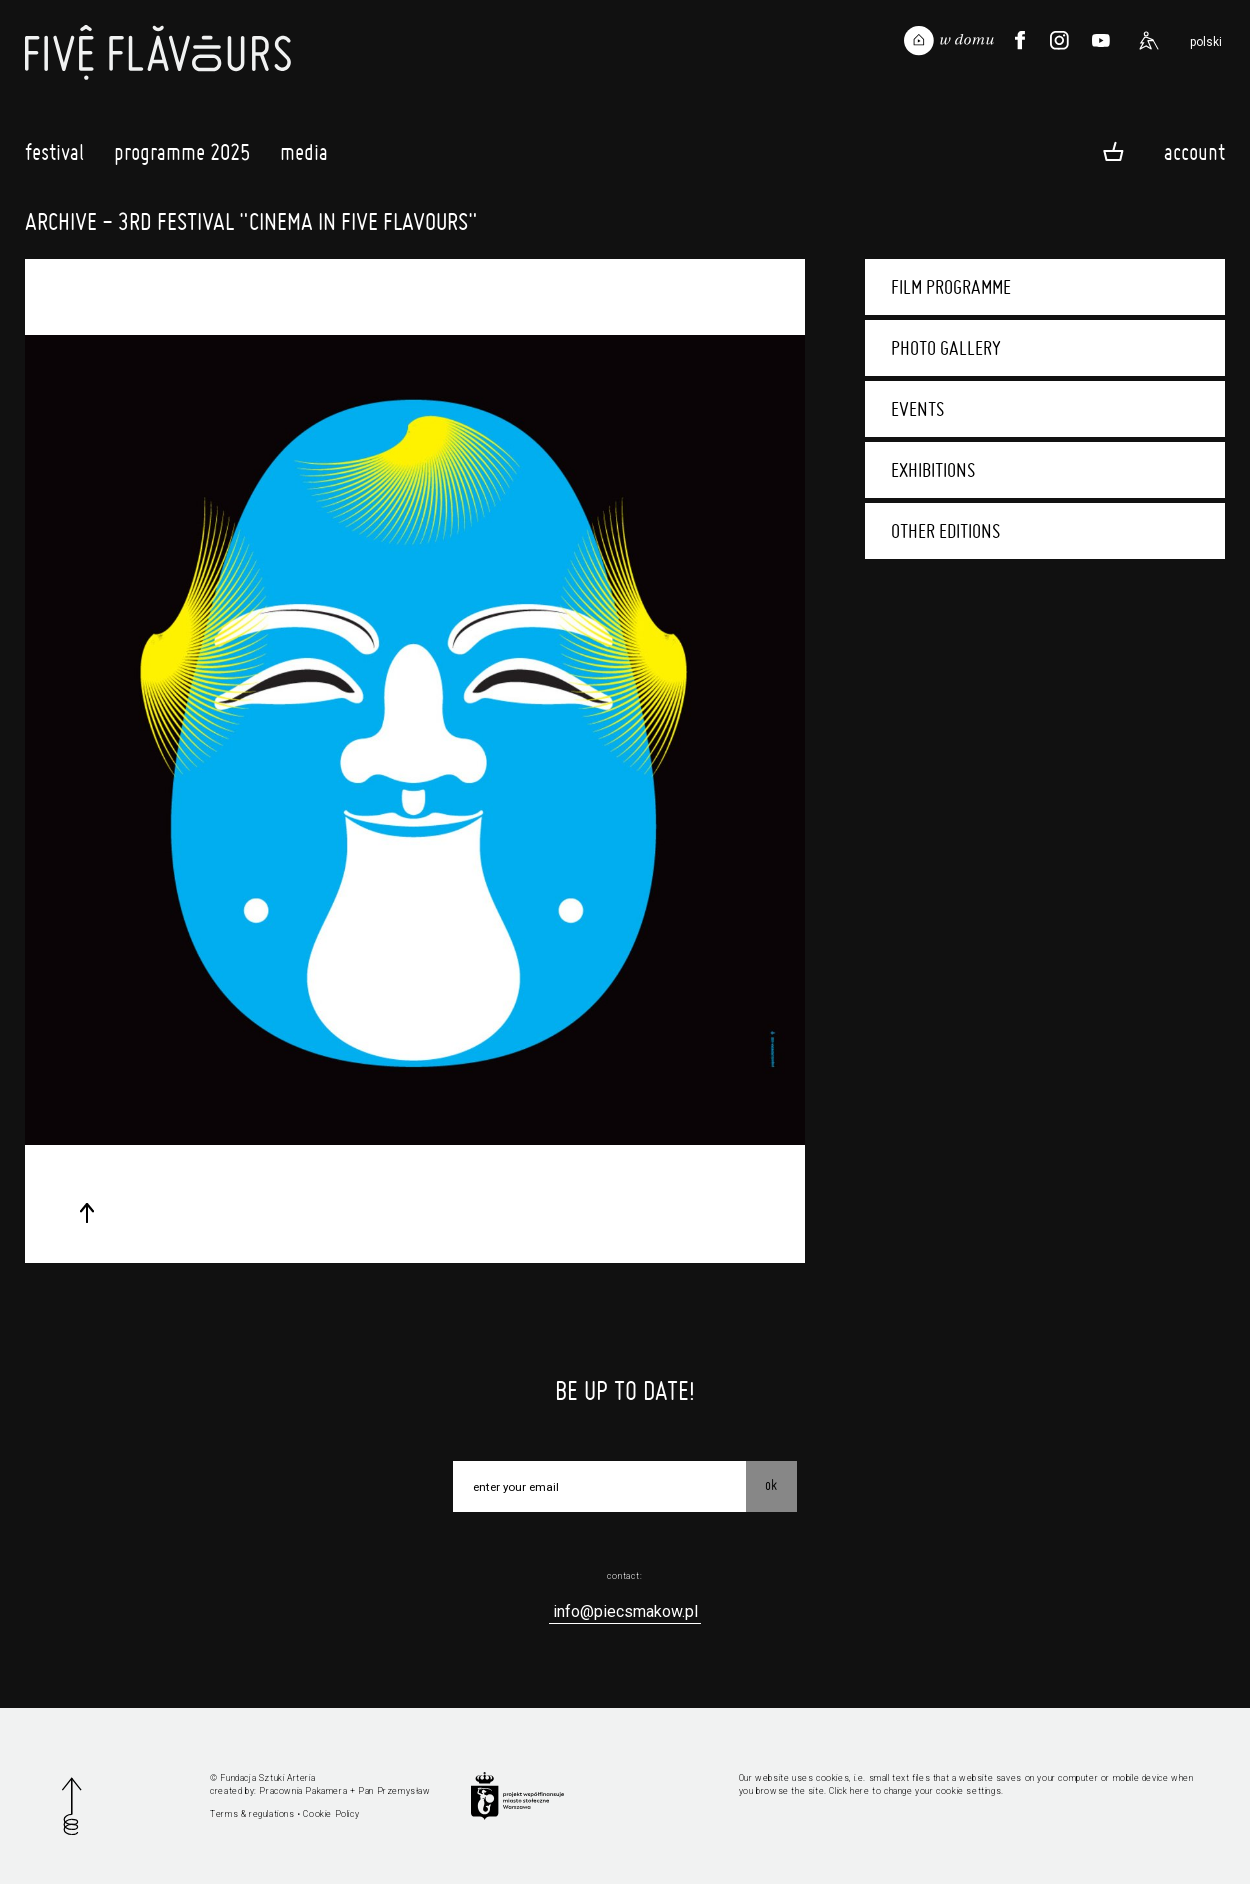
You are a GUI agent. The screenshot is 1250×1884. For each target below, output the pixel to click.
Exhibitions (933, 470)
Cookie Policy (331, 1814)
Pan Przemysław (394, 1791)
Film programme (951, 287)
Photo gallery (946, 348)
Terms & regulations (252, 1814)
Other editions (945, 531)
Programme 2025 (182, 157)
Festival (54, 157)
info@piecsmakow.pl (625, 1611)
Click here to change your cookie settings (915, 1791)
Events (917, 409)
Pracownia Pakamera (303, 1791)
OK (771, 1485)
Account (1194, 151)
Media (304, 157)
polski (1206, 42)
